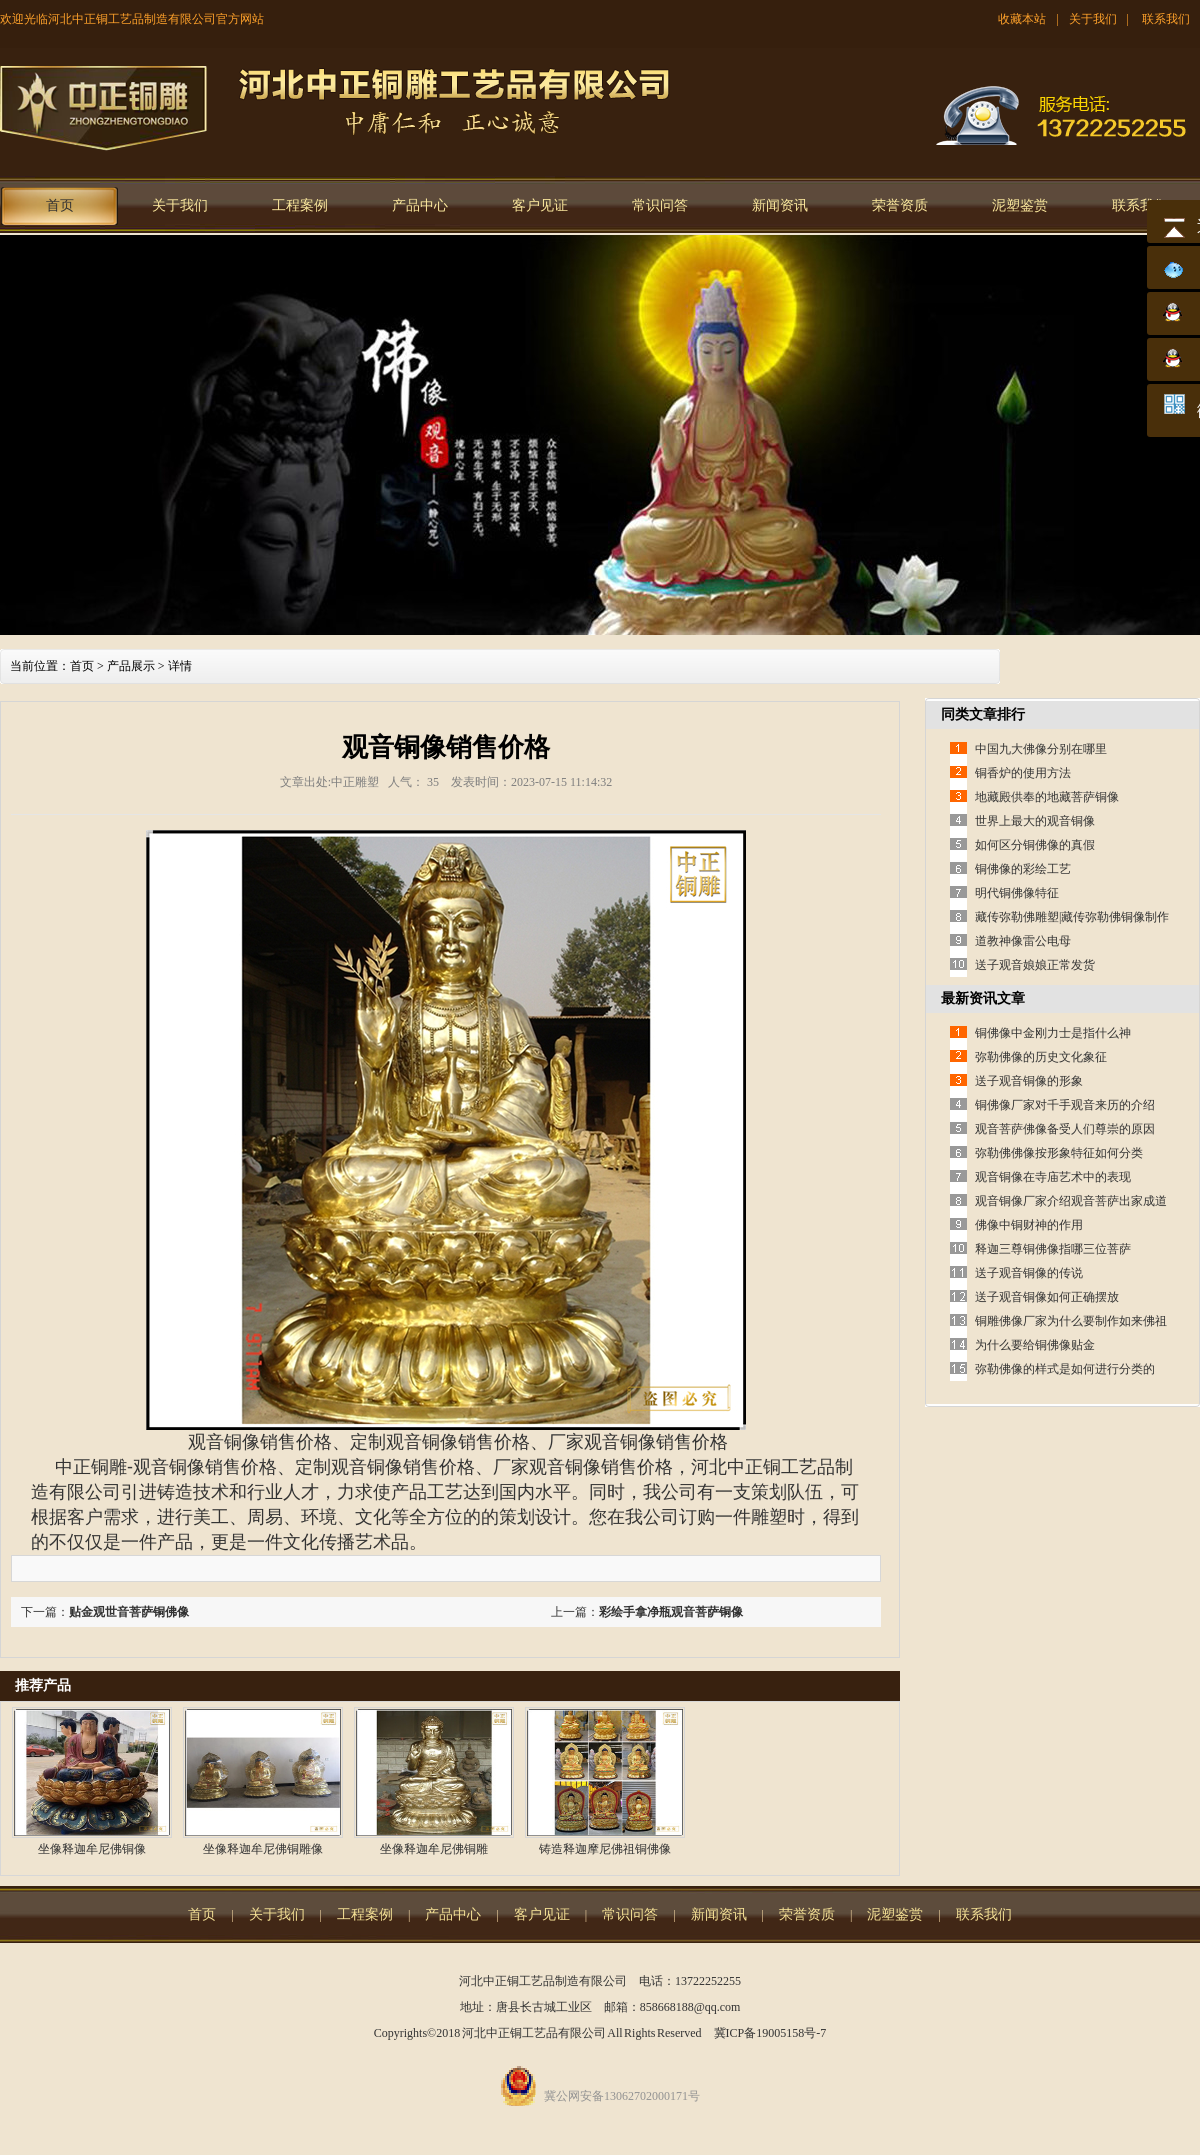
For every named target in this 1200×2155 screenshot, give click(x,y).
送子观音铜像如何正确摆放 (1047, 1297)
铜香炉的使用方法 (1023, 773)
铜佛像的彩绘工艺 (1023, 869)
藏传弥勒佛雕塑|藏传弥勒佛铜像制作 (1072, 917)
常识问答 (660, 205)
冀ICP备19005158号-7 (770, 2033)
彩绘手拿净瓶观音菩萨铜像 (671, 1612)
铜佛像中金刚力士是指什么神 (1053, 1033)
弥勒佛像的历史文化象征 (1041, 1057)
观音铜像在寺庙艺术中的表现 (1053, 1177)
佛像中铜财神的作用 (1029, 1225)
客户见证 (540, 205)
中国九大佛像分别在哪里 (1041, 749)
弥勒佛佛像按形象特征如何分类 (1059, 1153)
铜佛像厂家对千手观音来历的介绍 (1065, 1105)
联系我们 (1166, 19)
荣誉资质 (900, 205)
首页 (60, 205)
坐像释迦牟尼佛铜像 (92, 1849)
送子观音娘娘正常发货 (1035, 965)
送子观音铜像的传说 (1029, 1273)
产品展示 (131, 666)
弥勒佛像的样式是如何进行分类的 (1065, 1369)
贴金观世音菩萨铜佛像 (129, 1612)
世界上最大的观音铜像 (1035, 821)
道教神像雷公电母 (1023, 941)
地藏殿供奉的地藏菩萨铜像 (1047, 797)
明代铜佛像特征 (1017, 893)
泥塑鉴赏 (1020, 205)
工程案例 (300, 205)
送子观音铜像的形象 (1029, 1081)
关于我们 (1093, 19)
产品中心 (420, 205)
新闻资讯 (780, 205)
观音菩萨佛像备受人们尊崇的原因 (1065, 1129)
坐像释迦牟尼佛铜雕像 (263, 1849)
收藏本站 (1022, 19)
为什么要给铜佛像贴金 (1035, 1345)
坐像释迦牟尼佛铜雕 (434, 1849)
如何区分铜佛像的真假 (1035, 845)
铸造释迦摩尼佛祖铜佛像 (605, 1849)
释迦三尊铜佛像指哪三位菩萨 (1053, 1249)
